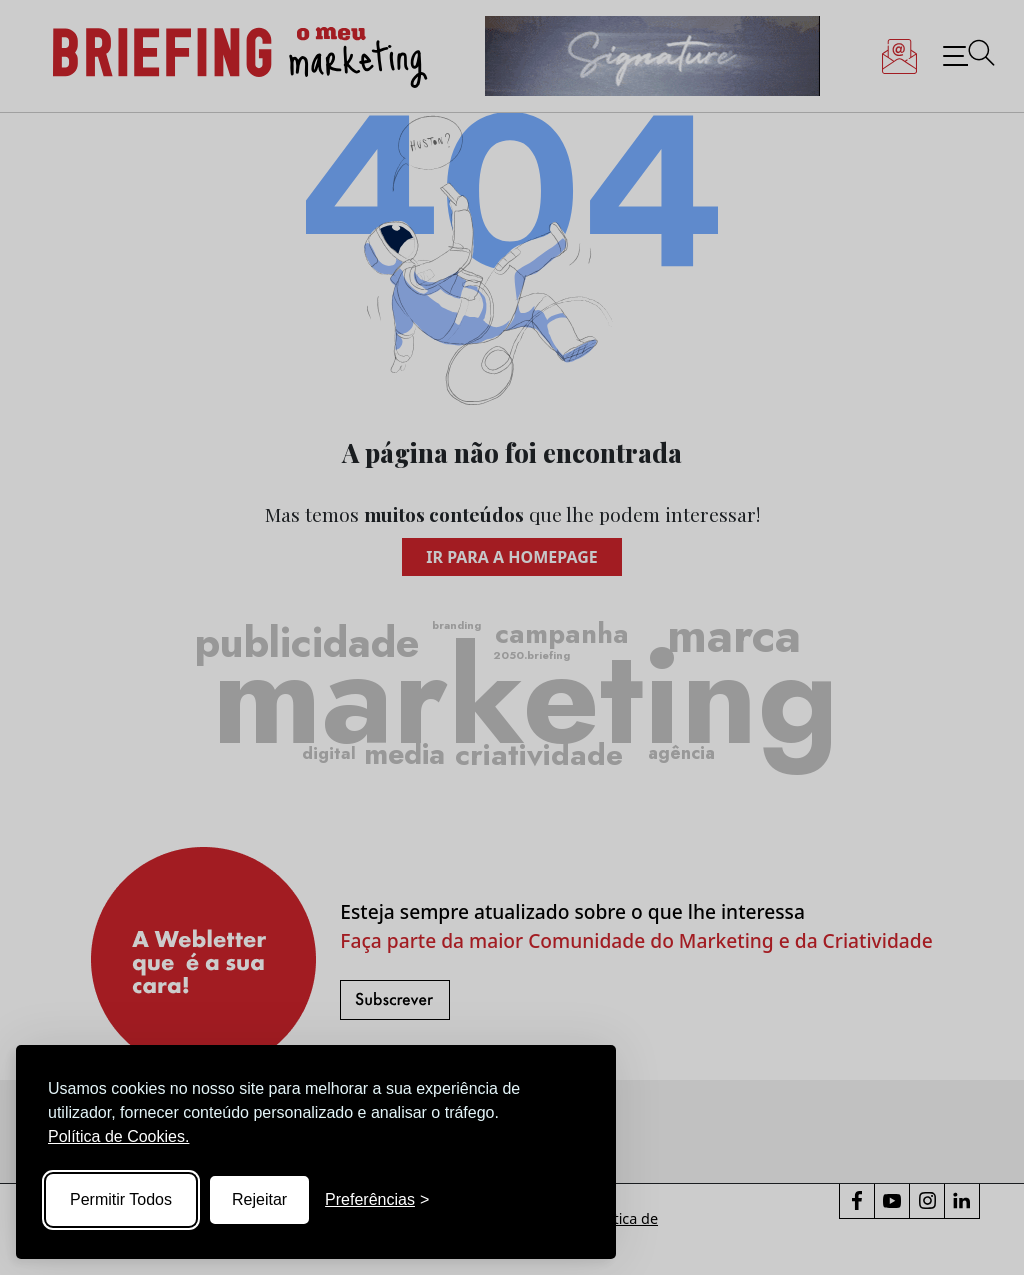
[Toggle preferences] (377, 1200)
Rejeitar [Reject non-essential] (259, 1199)
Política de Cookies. (118, 1136)
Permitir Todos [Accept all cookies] (121, 1199)
